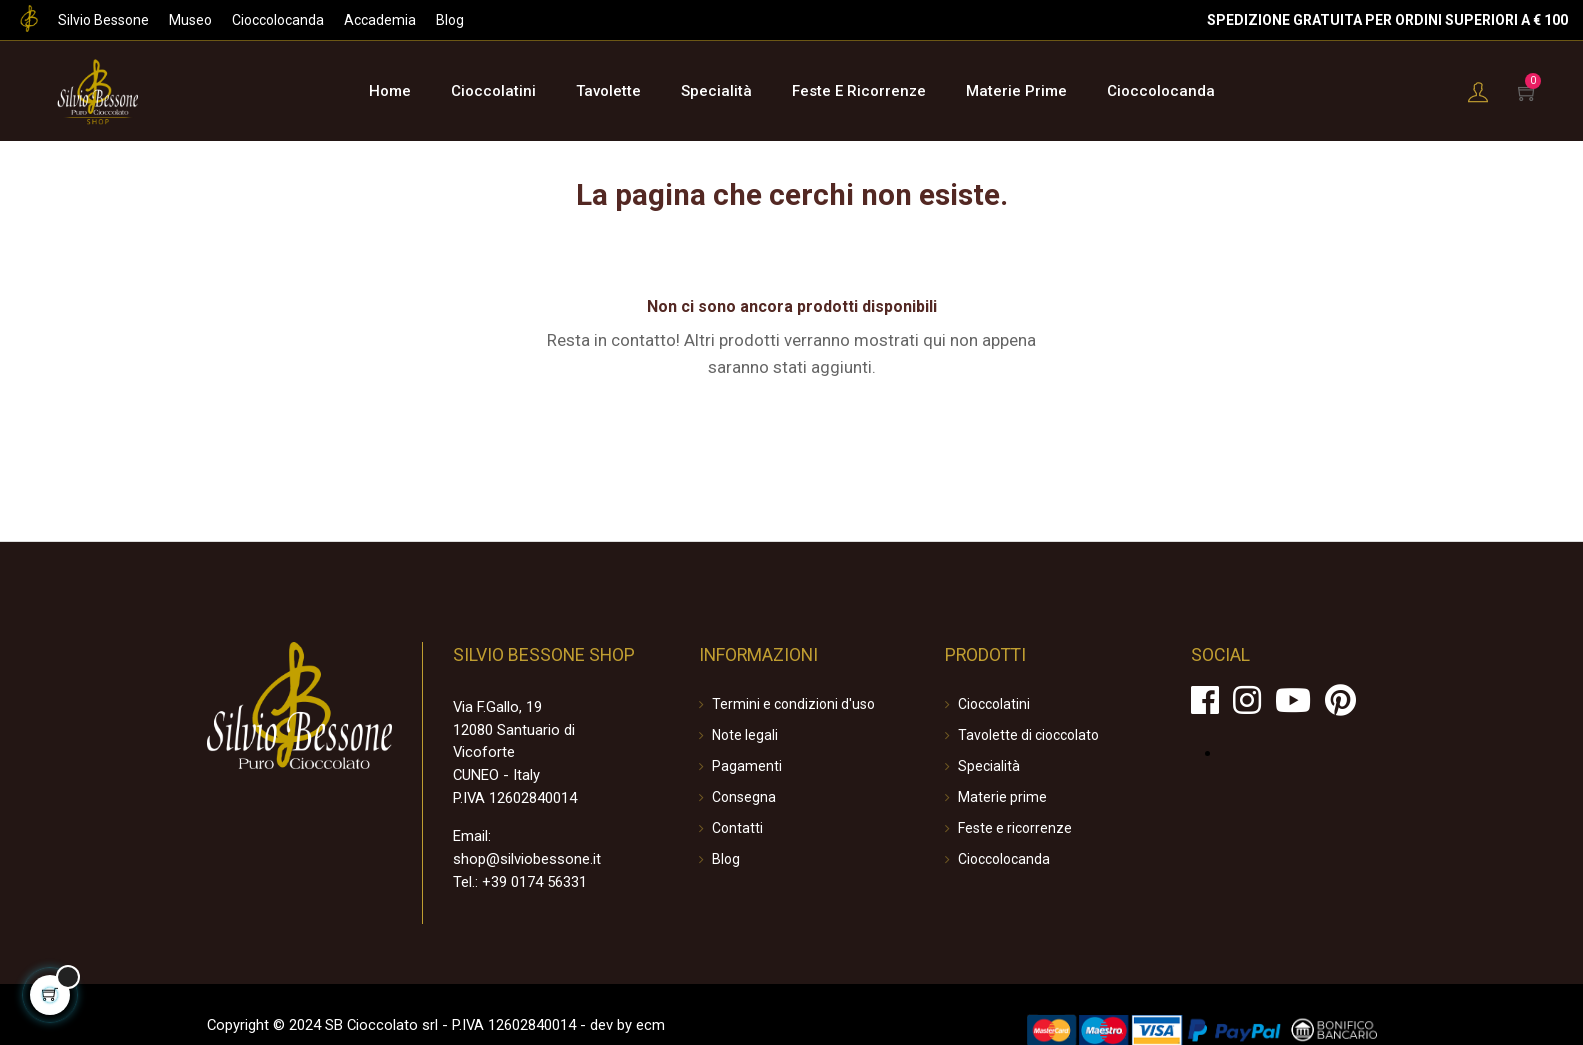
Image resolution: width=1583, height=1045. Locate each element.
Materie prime (1002, 795)
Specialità (989, 764)
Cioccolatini (994, 702)
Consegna (744, 795)
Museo (190, 20)
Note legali (745, 733)
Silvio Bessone (103, 20)
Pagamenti (747, 764)
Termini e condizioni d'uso (793, 702)
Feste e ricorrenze (1015, 826)
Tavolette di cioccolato (1028, 733)
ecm (628, 1003)
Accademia (380, 20)
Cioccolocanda (278, 20)
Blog (450, 20)
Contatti (737, 826)
